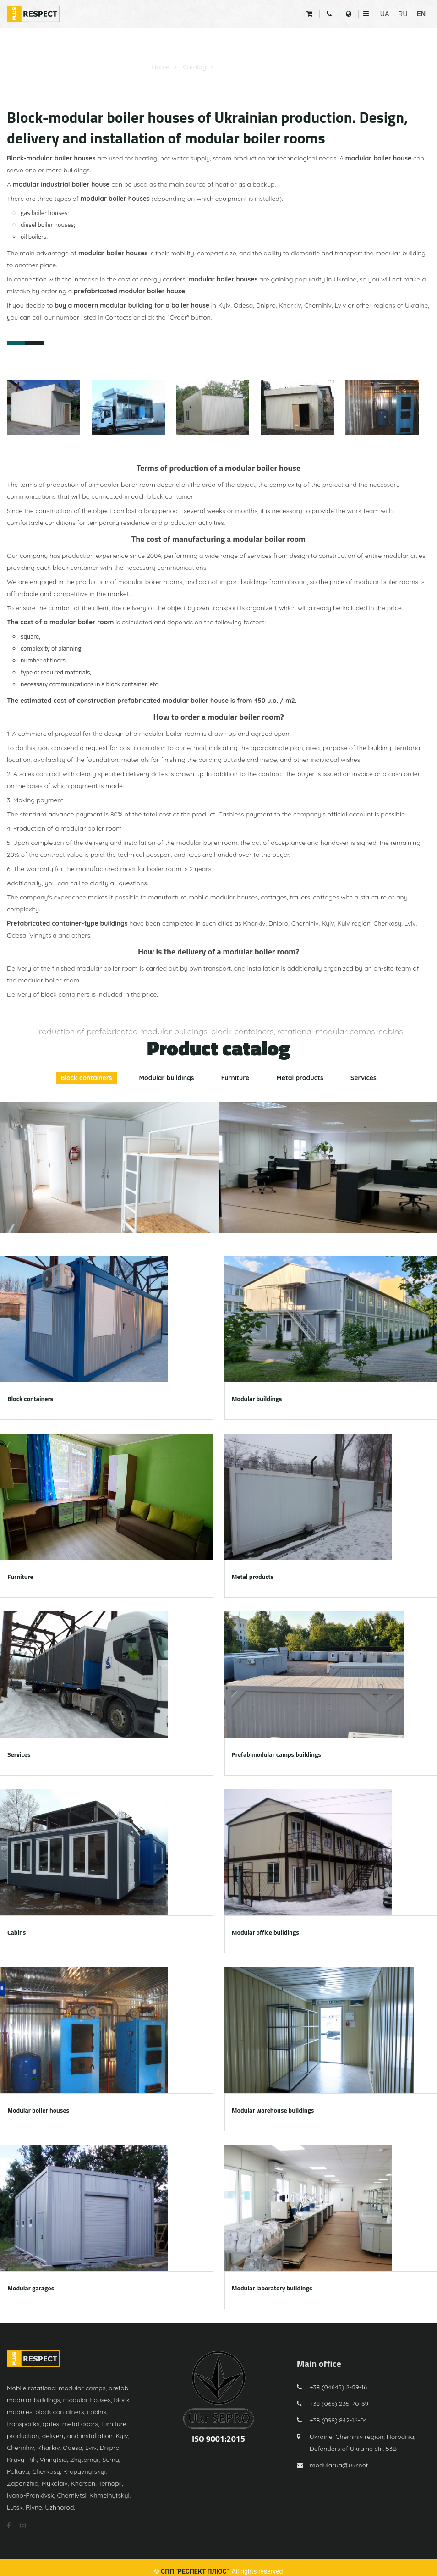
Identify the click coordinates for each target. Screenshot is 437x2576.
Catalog (194, 67)
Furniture (235, 1078)
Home (160, 67)
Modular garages (30, 2288)
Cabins (16, 1932)
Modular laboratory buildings (272, 2288)
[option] (109, 1167)
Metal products (299, 1078)
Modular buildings (166, 1078)
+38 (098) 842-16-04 (338, 2420)
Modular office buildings (265, 1932)
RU (402, 13)
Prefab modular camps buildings (277, 1754)
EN (421, 13)
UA (384, 13)
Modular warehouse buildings (273, 2110)
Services (363, 1078)
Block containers (86, 1078)
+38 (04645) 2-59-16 (338, 2387)
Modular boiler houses (252, 67)
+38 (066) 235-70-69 (339, 2403)
